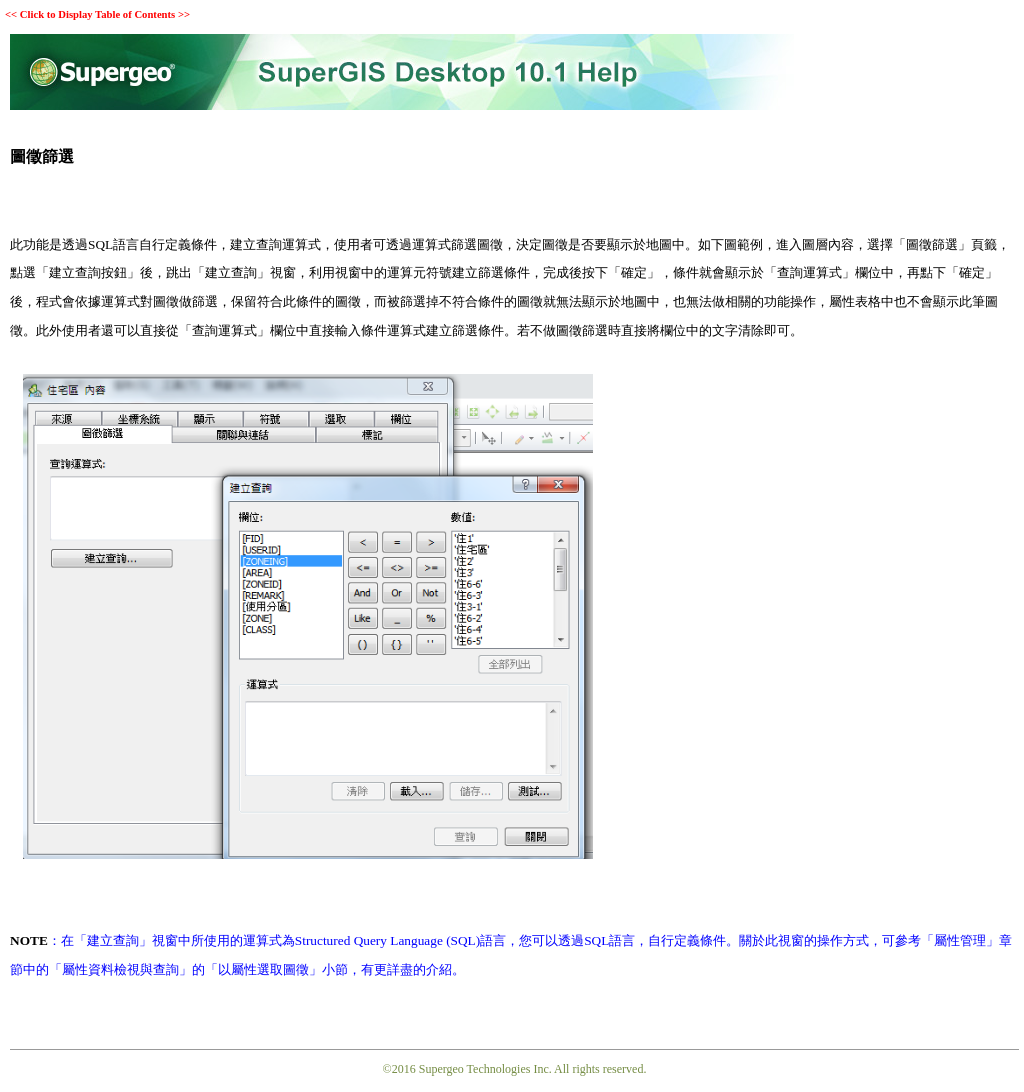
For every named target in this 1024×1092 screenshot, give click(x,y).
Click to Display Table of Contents (97, 14)
